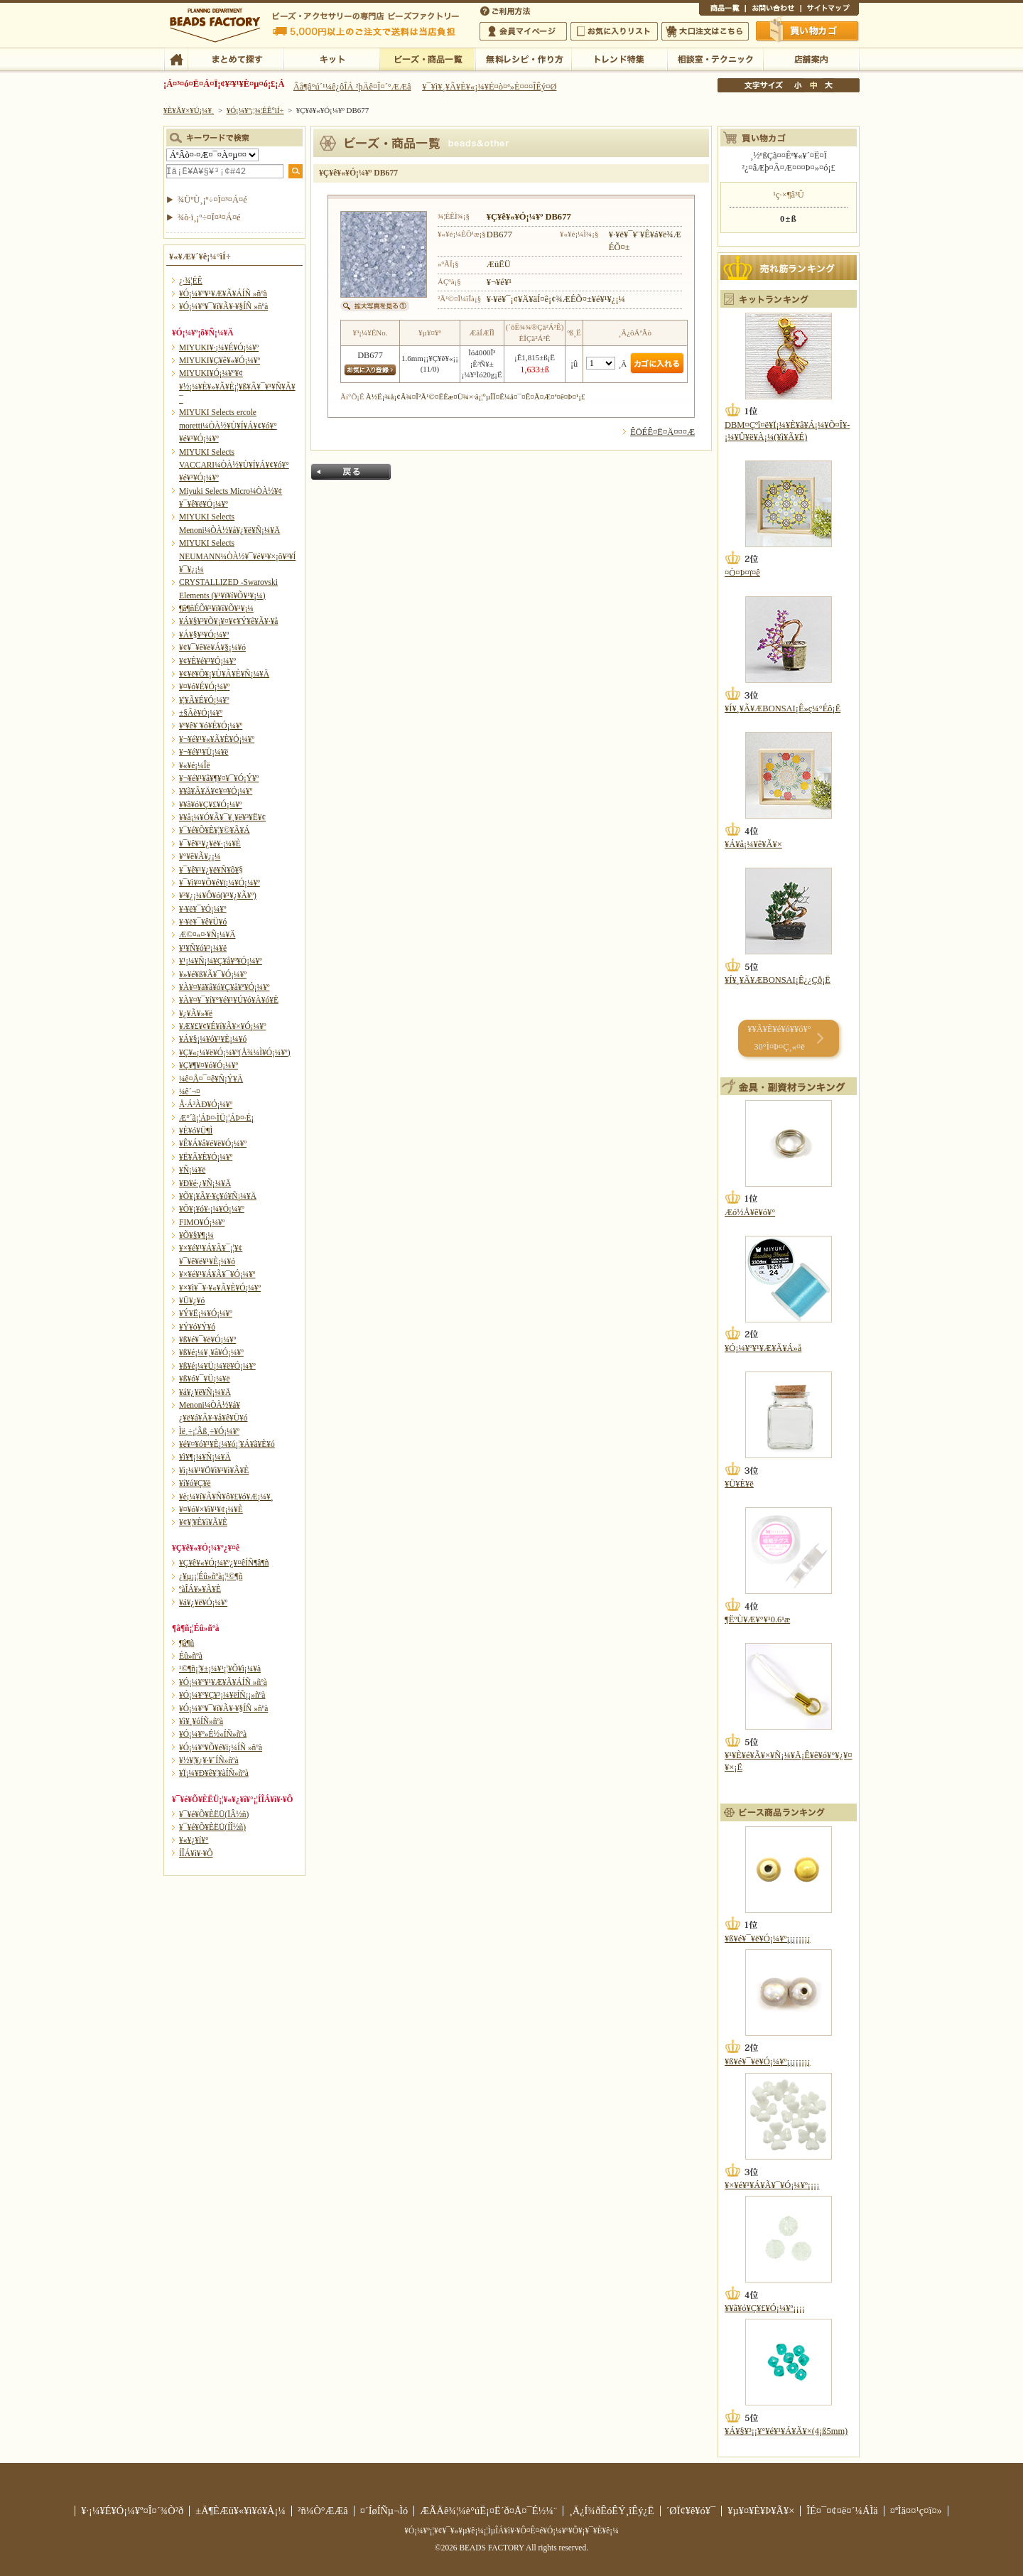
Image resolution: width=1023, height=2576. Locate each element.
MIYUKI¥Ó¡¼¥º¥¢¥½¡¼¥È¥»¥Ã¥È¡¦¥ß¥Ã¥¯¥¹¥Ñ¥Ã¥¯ (237, 386)
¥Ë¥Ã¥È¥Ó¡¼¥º (205, 1157)
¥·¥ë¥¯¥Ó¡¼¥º (203, 909)
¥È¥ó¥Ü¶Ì (195, 1130)
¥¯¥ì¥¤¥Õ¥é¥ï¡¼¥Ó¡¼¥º (219, 882)
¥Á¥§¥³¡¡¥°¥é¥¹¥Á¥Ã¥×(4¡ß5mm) (786, 2431)
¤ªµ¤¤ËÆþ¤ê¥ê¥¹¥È (614, 31)
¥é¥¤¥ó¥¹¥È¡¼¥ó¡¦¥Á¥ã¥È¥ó (227, 1444)
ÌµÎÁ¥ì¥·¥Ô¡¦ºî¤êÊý (523, 58)
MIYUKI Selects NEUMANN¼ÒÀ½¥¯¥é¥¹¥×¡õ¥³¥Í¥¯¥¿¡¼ (237, 556)
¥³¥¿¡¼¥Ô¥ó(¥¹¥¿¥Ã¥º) (217, 895)
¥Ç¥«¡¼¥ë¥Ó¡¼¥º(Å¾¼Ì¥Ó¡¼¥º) (235, 1052)
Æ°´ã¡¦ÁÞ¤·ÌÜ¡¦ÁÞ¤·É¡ (216, 1118)
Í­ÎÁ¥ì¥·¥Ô (195, 1853)
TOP (176, 58)
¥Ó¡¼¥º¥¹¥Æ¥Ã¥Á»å (763, 1348)
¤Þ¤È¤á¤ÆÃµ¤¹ (235, 58)
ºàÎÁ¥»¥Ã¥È (200, 1589)
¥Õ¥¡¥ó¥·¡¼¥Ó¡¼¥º (211, 1209)
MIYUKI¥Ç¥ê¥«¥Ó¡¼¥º (219, 360)
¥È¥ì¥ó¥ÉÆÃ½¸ (619, 58)
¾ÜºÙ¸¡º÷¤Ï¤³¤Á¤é (212, 200)
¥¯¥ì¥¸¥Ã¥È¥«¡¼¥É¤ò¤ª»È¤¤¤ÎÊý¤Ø (489, 87)
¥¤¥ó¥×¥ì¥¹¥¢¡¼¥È (211, 1509)
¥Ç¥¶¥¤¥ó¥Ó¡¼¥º (208, 1065)
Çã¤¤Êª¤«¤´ (808, 30)
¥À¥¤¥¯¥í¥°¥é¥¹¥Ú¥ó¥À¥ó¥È (228, 1000)
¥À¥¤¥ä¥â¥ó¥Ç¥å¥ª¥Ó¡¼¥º (224, 987)
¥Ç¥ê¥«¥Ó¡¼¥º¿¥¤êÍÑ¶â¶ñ (224, 1562)
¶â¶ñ (186, 1643)
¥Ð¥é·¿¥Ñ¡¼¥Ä (205, 1183)
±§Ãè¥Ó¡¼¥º (200, 712)
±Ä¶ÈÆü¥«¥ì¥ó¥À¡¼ (240, 2511)
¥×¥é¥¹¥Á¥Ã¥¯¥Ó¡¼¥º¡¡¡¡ (772, 2185)
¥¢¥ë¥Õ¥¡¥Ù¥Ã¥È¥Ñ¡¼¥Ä (224, 673)
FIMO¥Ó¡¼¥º (201, 1222)
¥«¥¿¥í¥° (194, 1840)
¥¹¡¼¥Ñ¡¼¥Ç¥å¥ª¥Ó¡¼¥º (220, 960)
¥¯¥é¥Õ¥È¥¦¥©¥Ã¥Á (214, 830)
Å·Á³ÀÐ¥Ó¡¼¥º (205, 1104)
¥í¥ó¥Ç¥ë (195, 1483)
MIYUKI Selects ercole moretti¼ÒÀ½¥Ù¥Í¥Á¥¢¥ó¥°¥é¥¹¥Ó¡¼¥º (228, 425)
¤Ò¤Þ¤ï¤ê (742, 573)
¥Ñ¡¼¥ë (192, 1169)
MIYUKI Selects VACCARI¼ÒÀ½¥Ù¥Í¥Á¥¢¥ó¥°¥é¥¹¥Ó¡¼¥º (234, 465)
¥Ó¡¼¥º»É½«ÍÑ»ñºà (213, 1734)
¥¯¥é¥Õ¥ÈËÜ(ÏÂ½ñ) (214, 1814)
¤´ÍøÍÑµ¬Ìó (384, 2511)
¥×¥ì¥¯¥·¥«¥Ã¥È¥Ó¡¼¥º (220, 1287)
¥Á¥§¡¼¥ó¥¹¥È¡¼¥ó (213, 1039)
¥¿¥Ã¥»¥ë (195, 1013)
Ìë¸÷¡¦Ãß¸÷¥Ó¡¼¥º (209, 1431)
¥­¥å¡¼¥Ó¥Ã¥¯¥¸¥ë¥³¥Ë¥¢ (222, 817)
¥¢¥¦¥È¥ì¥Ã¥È (203, 1522)
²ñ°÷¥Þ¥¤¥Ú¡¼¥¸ (523, 31)
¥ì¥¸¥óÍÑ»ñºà (201, 1721)
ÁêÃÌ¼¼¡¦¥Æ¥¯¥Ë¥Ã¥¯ (715, 58)
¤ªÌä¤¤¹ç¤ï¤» (773, 10)
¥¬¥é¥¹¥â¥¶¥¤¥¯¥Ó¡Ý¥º (219, 778)
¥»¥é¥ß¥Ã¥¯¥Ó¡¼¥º (213, 974)
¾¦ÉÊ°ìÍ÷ (722, 10)
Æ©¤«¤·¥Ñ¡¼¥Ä (207, 934)
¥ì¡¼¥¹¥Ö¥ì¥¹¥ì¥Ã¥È (214, 1470)
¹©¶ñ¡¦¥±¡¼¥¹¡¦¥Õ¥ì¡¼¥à (220, 1668)
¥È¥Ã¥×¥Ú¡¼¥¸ (189, 110)
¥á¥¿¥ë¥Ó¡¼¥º (203, 1602)
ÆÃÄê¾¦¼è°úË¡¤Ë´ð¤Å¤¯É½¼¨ (488, 2511)
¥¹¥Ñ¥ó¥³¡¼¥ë (203, 948)
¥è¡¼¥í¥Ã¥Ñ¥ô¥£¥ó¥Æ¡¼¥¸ (226, 1496)
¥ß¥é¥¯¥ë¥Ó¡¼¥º (207, 1339)
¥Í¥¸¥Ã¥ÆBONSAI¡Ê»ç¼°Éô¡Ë (782, 708)
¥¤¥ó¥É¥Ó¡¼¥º (204, 686)
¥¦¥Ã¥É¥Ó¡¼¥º (204, 700)
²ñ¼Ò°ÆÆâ (323, 2511)
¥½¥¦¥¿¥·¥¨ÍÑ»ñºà (209, 1760)
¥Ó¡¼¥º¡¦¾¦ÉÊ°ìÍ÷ (427, 58)
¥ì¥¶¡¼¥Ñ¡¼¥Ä (205, 1457)
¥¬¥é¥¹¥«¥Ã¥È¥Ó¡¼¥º (216, 739)
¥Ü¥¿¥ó (192, 1300)
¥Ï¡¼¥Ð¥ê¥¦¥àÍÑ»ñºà (214, 1773)
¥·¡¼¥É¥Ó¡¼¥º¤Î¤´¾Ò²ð (132, 2511)
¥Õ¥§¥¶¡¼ (196, 1235)
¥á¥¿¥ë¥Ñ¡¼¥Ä (205, 1392)
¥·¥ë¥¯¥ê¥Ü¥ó (203, 921)
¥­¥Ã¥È (331, 58)
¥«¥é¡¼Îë (194, 765)
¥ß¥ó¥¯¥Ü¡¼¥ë (204, 1378)
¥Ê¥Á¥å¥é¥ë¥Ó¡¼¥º (213, 1143)
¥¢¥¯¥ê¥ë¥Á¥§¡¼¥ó (212, 647)
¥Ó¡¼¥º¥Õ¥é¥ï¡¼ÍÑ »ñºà (220, 1747)
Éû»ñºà (190, 1655)
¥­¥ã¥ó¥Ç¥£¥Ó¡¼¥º (210, 804)
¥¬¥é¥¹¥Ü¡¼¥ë (203, 752)
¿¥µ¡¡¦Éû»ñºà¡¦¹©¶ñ (210, 1576)
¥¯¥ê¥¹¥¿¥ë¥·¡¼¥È (210, 843)
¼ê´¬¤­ (189, 1091)
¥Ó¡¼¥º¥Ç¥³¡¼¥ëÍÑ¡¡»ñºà (222, 1695)
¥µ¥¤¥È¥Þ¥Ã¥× (830, 10)
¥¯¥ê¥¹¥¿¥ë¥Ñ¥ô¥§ (211, 870)
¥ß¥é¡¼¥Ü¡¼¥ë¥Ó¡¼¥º (217, 1366)
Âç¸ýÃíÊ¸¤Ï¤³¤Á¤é (705, 31)
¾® (798, 85)
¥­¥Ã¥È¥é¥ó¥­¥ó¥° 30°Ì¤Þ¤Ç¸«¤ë (779, 1038)
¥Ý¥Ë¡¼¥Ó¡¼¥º (205, 1313)
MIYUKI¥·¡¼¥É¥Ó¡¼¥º (219, 347)
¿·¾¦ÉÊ (190, 280)
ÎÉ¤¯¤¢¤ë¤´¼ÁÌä (841, 2511)
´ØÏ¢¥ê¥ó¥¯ (691, 2511)
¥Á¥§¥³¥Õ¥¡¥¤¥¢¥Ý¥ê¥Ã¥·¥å (228, 621)
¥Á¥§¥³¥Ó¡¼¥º (204, 634)
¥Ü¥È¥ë (739, 1484)
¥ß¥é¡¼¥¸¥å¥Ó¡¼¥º (211, 1352)
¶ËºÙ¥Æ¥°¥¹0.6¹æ (757, 1619)
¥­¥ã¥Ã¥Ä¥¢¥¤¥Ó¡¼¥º (215, 791)
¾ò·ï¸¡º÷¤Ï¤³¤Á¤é (209, 217)
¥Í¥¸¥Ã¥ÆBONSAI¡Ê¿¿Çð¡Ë (777, 980)
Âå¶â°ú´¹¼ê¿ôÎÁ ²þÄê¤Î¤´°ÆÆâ (352, 87)
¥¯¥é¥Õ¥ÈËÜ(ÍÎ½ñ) (212, 1827)
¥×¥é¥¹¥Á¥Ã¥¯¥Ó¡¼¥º (217, 1274)
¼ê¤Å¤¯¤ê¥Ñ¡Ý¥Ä (211, 1078)
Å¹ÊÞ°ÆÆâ (811, 58)
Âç (828, 85)
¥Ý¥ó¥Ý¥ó (197, 1326)
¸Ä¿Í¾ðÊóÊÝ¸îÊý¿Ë (611, 2511)
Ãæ (813, 85)
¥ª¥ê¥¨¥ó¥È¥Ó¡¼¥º (210, 725)
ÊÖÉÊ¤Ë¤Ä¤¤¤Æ (662, 432)
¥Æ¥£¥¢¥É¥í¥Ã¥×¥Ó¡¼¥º (222, 1026)
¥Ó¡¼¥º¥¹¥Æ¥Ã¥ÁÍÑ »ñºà (223, 293)
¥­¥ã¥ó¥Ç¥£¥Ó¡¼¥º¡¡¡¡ (765, 2308)
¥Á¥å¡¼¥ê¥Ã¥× (753, 844)
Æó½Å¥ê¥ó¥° (750, 1212)
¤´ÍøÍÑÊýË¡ (507, 10)
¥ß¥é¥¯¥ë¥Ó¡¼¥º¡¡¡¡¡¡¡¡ (768, 1939)
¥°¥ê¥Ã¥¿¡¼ (199, 856)
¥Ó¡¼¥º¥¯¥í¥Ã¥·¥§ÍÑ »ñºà (223, 306)
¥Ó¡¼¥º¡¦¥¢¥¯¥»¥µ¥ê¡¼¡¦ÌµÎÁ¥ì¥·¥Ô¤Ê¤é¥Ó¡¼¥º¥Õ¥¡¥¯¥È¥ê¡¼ (511, 2530)
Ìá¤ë (350, 471)
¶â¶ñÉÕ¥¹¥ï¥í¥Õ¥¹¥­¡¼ (216, 608)
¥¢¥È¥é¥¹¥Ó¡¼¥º (207, 661)
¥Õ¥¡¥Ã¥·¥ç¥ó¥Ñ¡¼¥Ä (217, 1196)
